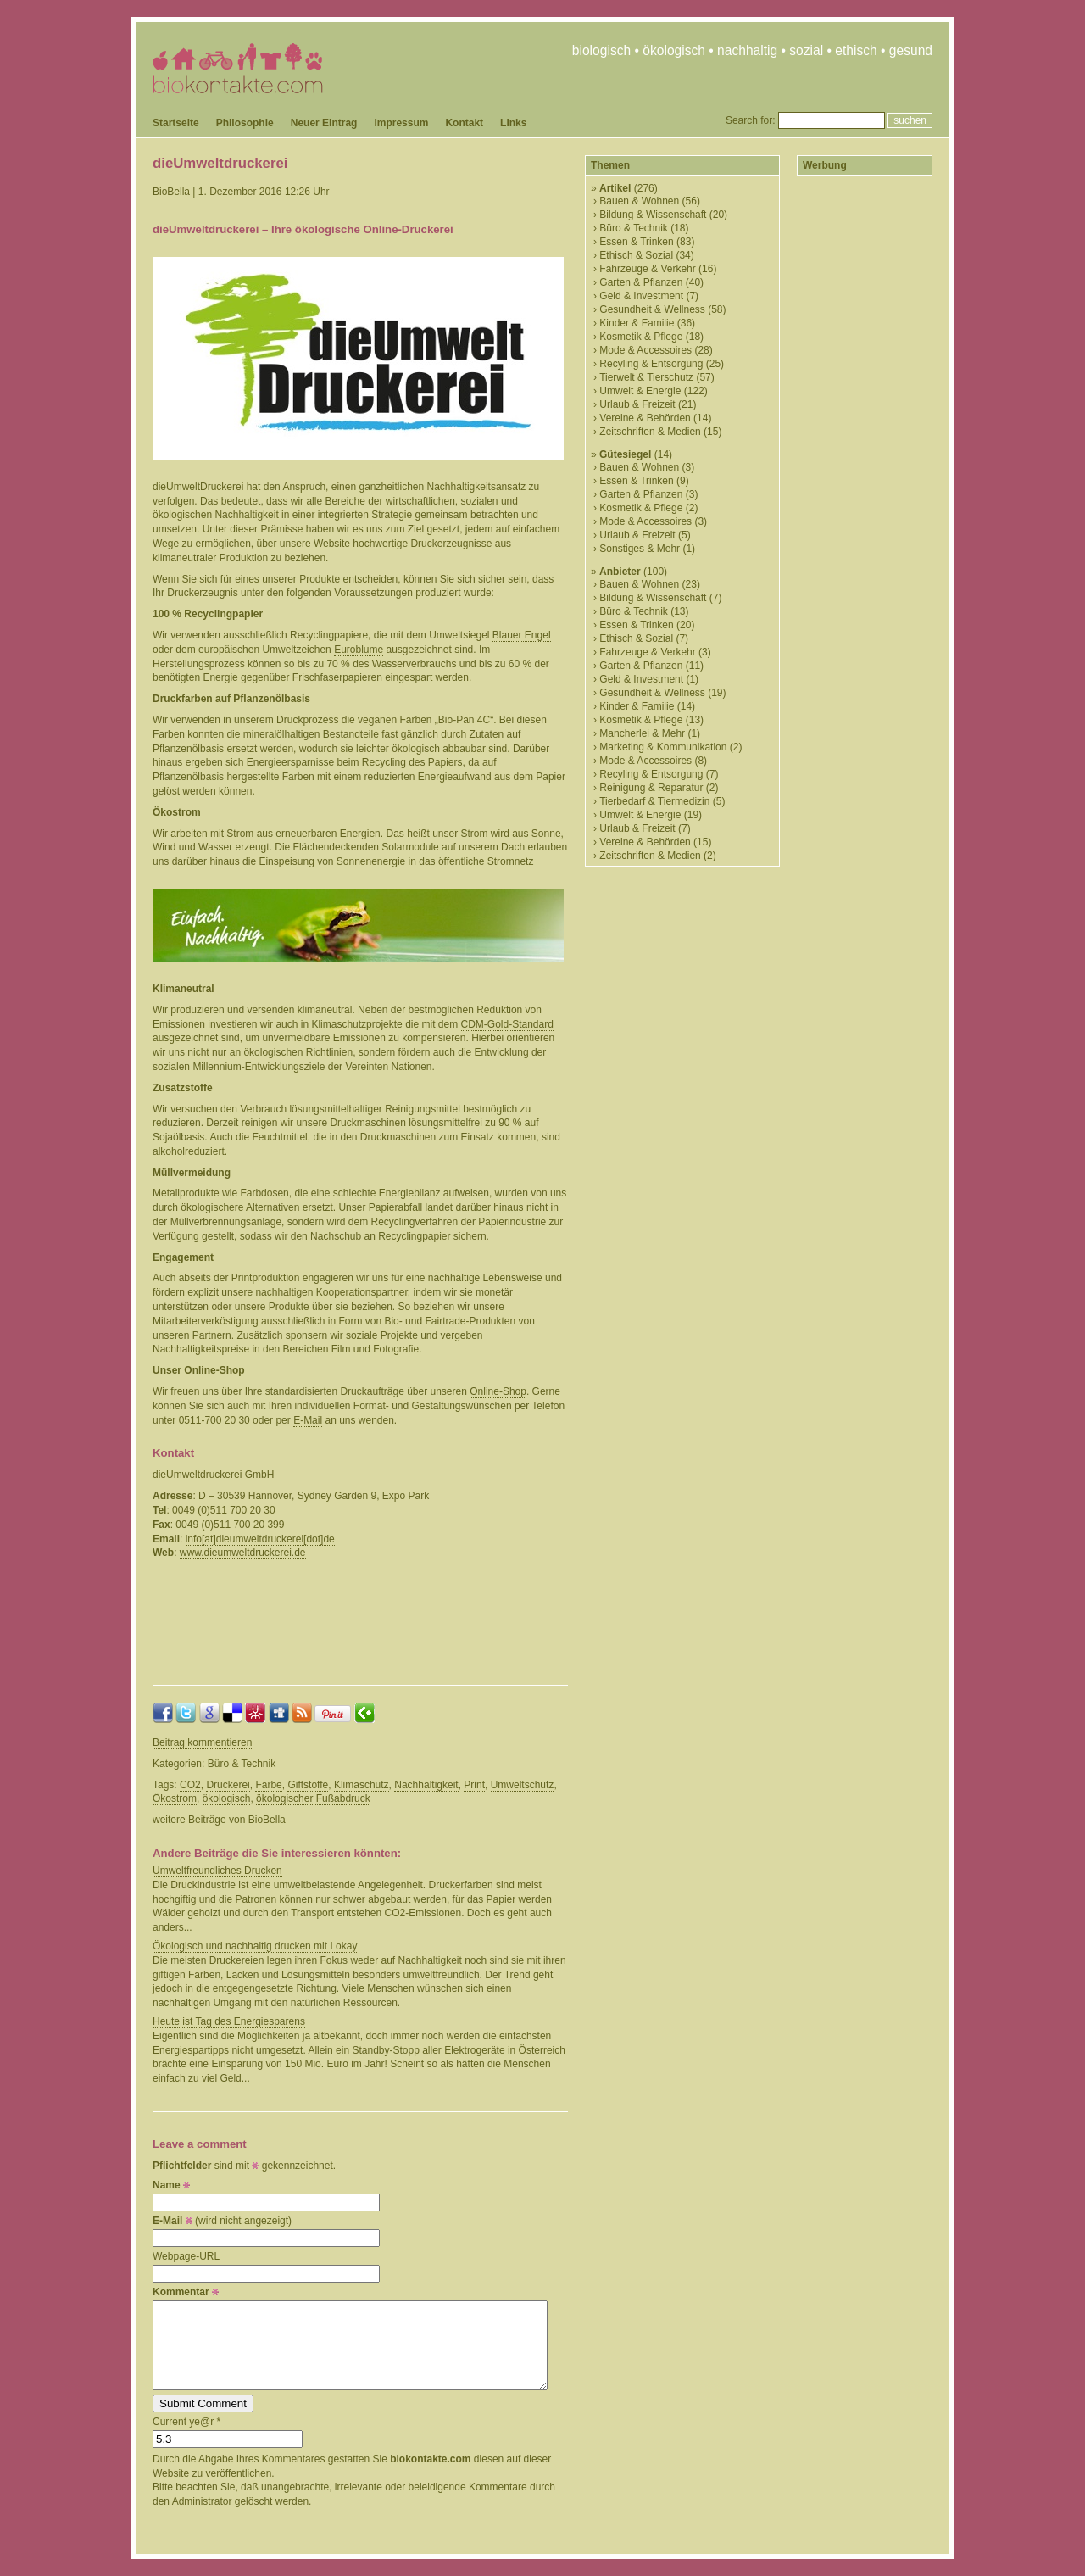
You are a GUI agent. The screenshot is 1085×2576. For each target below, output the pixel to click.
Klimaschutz (361, 1785)
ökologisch (227, 1798)
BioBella (171, 192)
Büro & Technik (242, 1764)
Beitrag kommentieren (202, 1742)
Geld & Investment (641, 296)
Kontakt (464, 123)
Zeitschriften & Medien (649, 432)
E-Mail (307, 1420)
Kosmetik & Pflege (640, 337)
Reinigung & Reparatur (651, 788)
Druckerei (227, 1785)
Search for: (751, 120)
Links (513, 123)
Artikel (615, 188)
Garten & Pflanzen (640, 282)
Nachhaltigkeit (426, 1785)
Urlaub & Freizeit (637, 404)
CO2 (190, 1785)
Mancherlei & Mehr (642, 733)
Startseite (176, 123)
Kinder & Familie (636, 323)
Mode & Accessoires (645, 350)
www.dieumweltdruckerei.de (243, 1552)
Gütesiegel (625, 454)
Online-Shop (498, 1391)
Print (474, 1785)
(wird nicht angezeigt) (222, 2221)
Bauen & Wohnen (639, 201)
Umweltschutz (522, 1785)
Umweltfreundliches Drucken (217, 1870)
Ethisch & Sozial (636, 255)
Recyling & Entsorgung (651, 364)
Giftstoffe (307, 1785)
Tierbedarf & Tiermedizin (654, 801)
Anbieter (620, 571)
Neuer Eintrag (324, 123)
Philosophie (245, 123)
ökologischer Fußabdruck (313, 1798)
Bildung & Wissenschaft (652, 214)
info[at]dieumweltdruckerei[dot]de (260, 1539)
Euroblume (358, 649)
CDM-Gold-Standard (507, 1024)
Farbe (268, 1785)
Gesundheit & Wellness (652, 309)
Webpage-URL (186, 2256)
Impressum (401, 123)
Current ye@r (186, 2422)
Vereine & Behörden (644, 418)
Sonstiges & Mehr (639, 549)
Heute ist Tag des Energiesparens (229, 2021)
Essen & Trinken (636, 242)
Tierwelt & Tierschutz (646, 377)
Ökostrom (175, 1798)
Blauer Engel (521, 635)
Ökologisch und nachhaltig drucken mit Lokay (255, 1946)
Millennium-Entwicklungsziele (258, 1067)
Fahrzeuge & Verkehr (647, 269)
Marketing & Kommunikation (662, 747)
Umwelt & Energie (640, 391)
